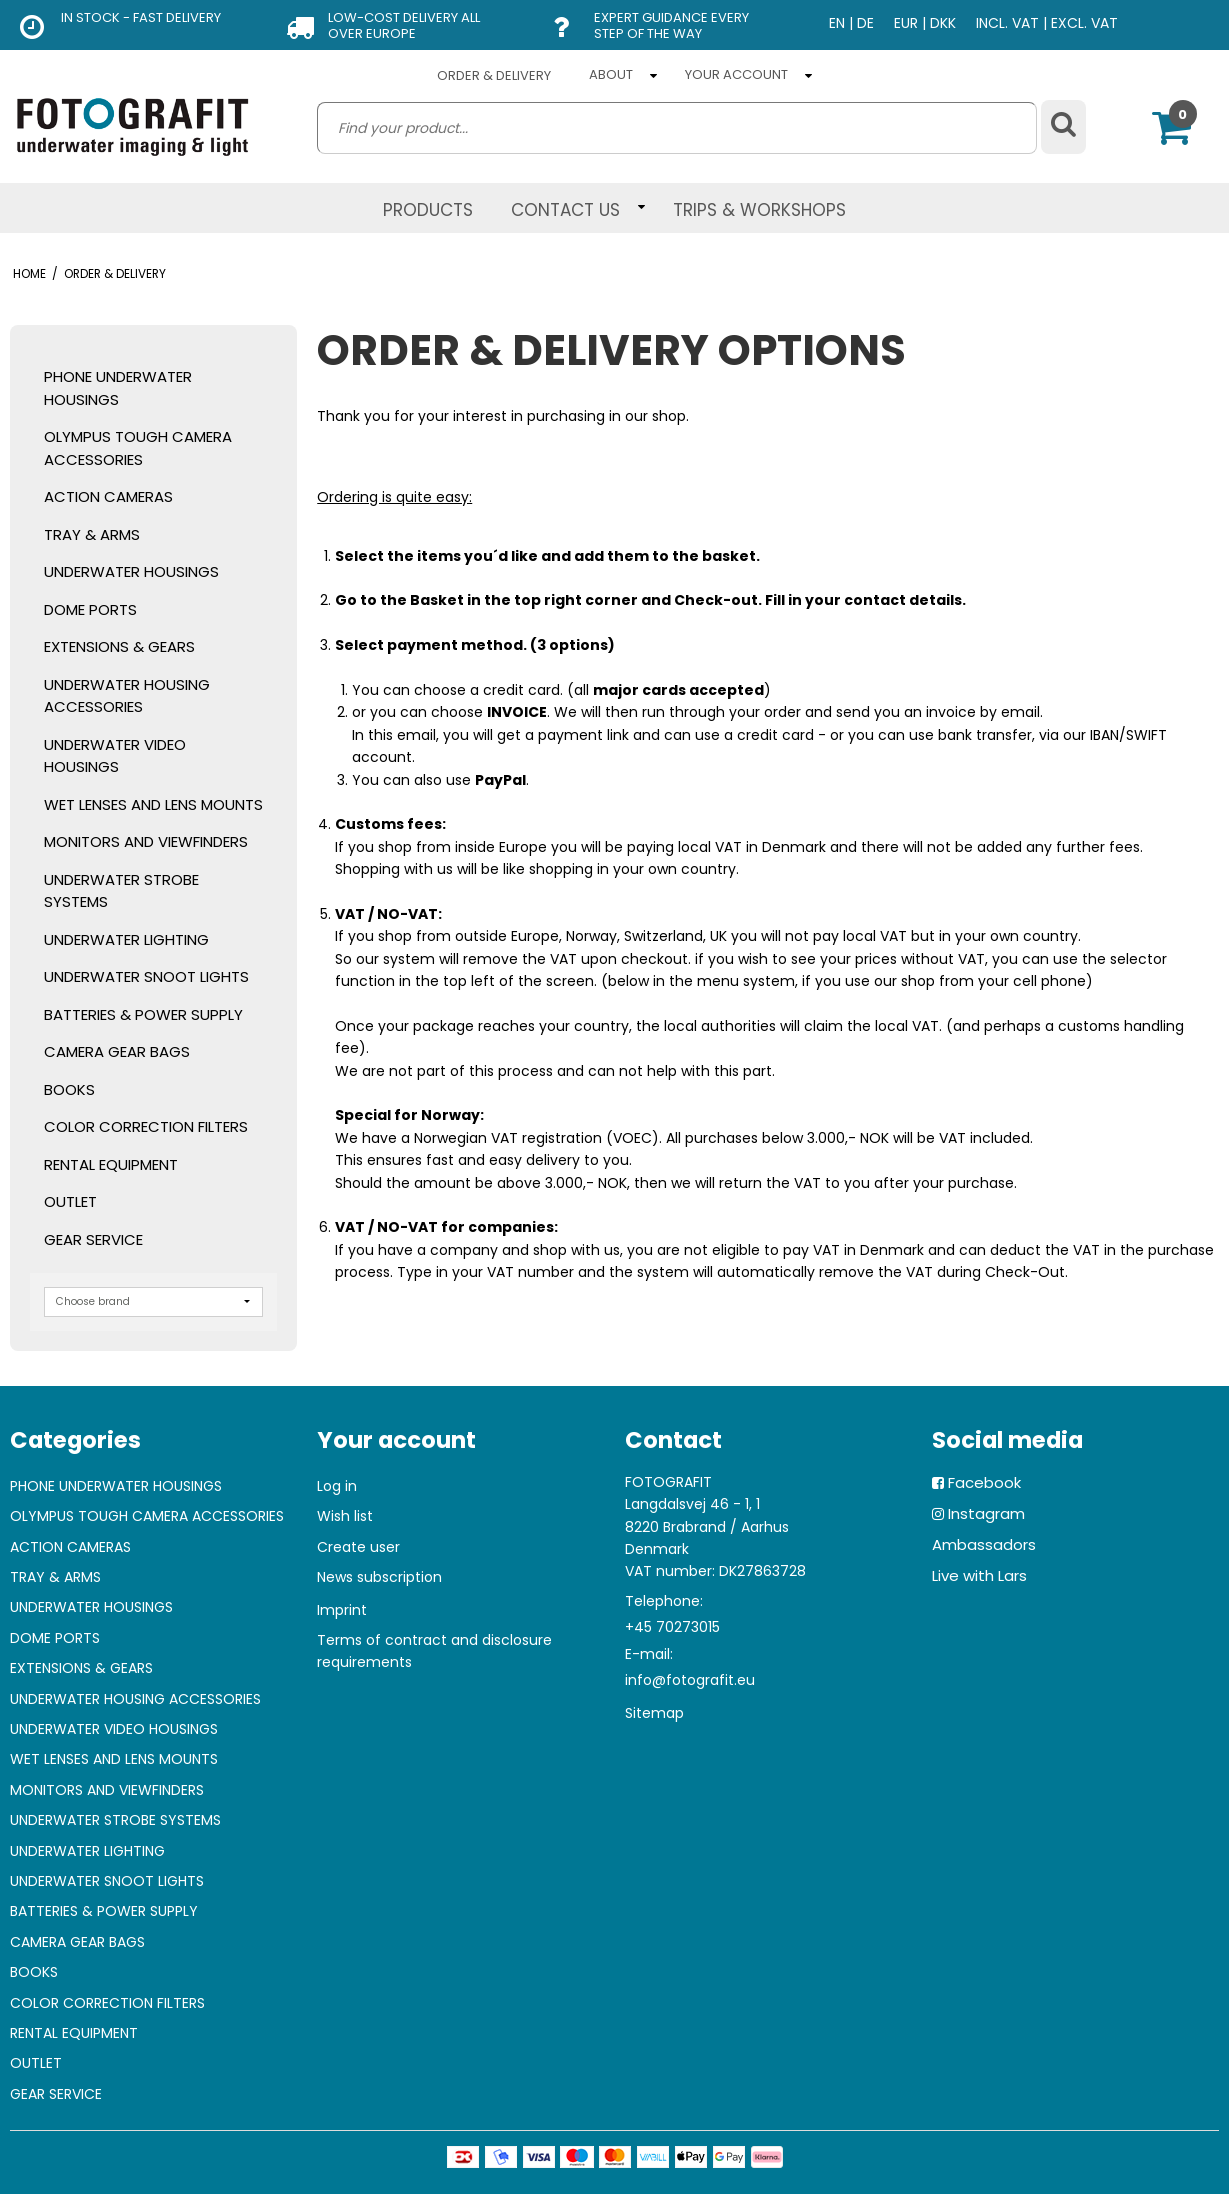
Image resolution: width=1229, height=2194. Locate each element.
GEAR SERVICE (93, 1239)
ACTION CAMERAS (108, 496)
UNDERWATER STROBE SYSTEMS (121, 891)
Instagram (986, 1513)
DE (865, 23)
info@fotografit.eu (690, 1680)
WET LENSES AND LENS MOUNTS (153, 804)
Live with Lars (979, 1575)
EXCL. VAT (1084, 23)
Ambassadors (984, 1544)
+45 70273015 (672, 1627)
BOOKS (69, 1089)
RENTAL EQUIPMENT (111, 1164)
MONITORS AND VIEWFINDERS (146, 841)
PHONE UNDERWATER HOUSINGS (118, 388)
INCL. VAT (1007, 23)
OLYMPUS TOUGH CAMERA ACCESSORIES (138, 448)
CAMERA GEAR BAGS (117, 1051)
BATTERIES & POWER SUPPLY (143, 1014)
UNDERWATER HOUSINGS (131, 571)
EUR (906, 23)
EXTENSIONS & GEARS (119, 646)
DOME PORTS (90, 609)
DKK (943, 23)
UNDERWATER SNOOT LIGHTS (146, 976)
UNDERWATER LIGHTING (126, 939)
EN (837, 23)
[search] (676, 128)
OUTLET (70, 1201)
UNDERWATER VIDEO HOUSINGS (115, 756)
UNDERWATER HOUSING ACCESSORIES (127, 696)
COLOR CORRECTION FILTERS (146, 1126)
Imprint (342, 1610)
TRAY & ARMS (92, 534)
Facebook (984, 1482)
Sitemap (654, 1713)
